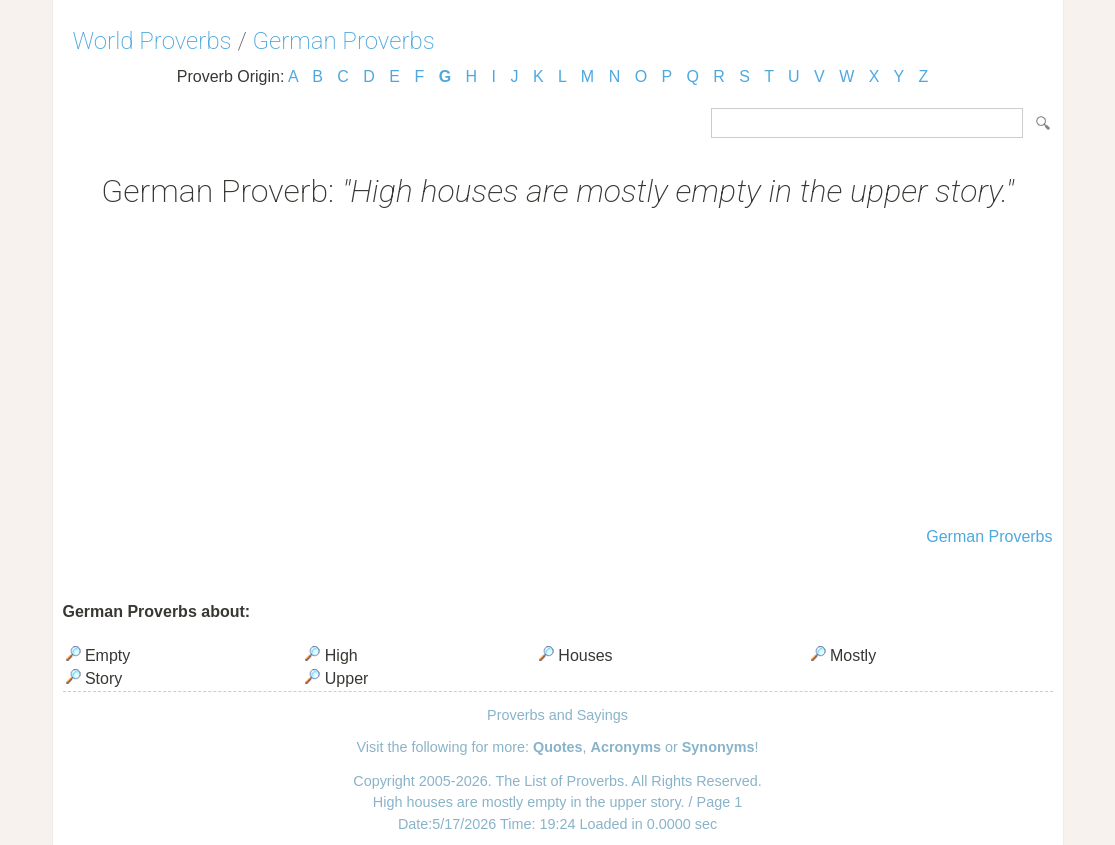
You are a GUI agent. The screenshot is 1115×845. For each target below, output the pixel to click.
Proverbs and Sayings (557, 715)
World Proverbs (152, 41)
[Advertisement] (558, 370)
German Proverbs (344, 41)
